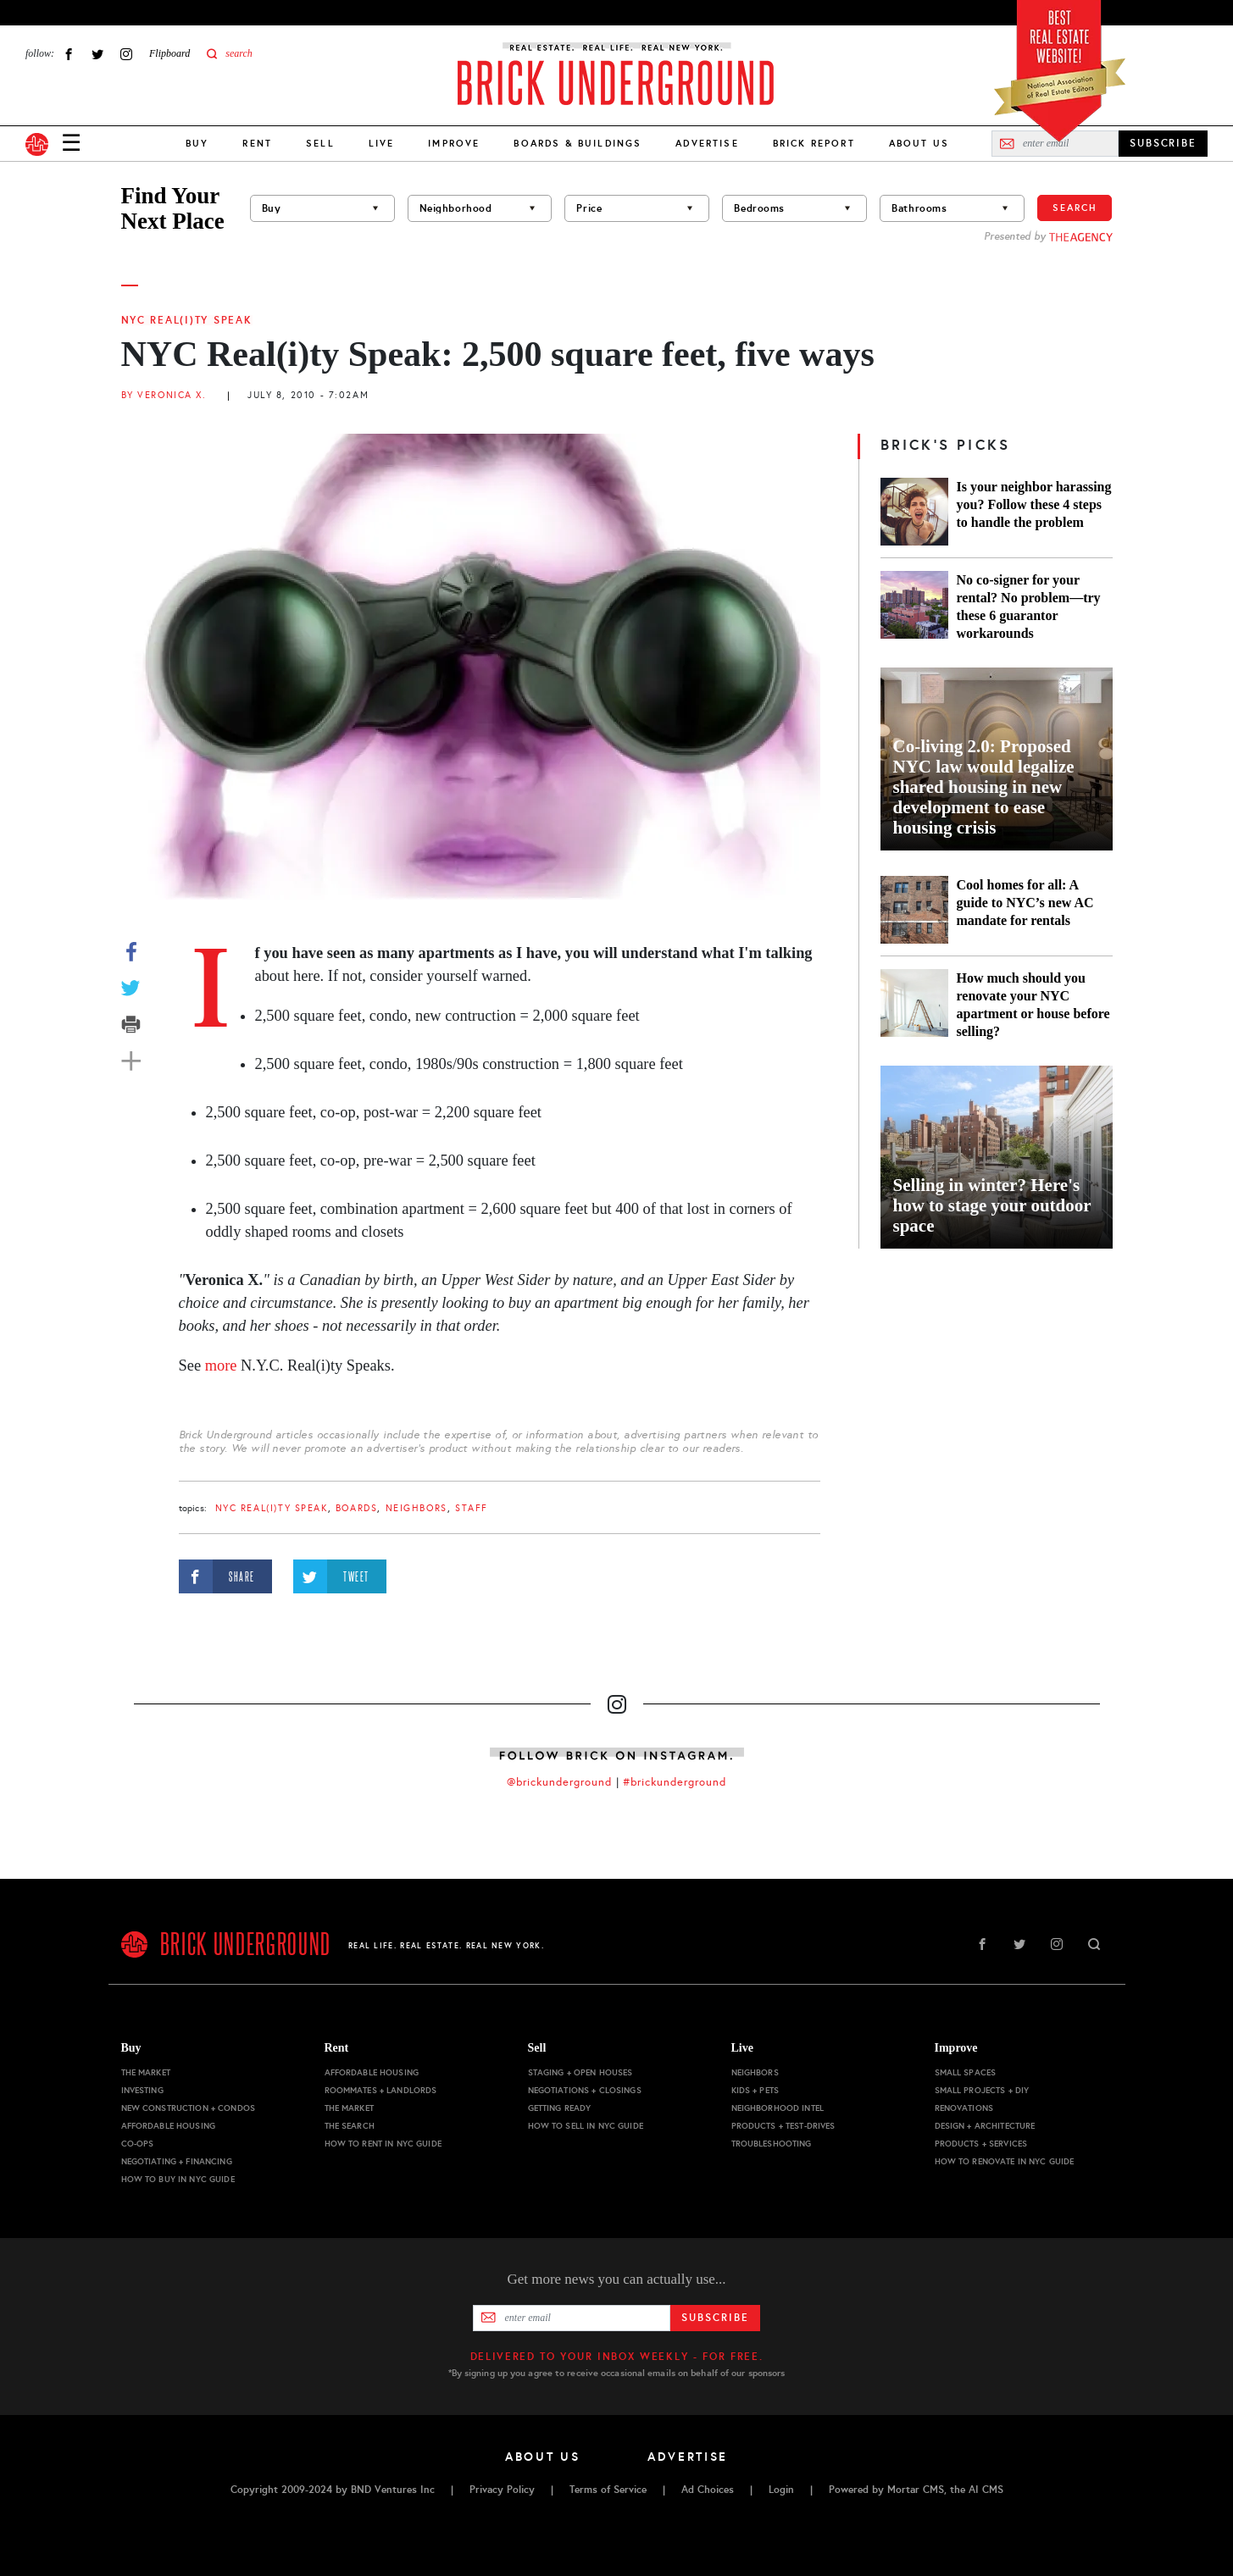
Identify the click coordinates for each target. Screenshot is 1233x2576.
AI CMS (986, 2489)
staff (471, 1508)
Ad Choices (707, 2489)
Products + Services (981, 2143)
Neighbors (416, 1508)
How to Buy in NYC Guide (178, 2179)
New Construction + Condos (188, 2107)
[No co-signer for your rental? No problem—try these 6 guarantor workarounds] (914, 606)
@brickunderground (559, 1782)
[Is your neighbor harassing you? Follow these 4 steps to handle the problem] (914, 512)
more (221, 1365)
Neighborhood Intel (778, 2107)
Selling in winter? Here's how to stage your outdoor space (992, 1205)
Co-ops (137, 2143)
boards (356, 1508)
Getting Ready (560, 2107)
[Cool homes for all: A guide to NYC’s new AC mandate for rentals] (914, 910)
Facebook (69, 53)
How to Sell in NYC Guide (585, 2125)
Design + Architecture (985, 2125)
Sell (320, 143)
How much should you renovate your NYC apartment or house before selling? (1033, 1005)
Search (1074, 207)
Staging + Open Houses (580, 2072)
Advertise (706, 143)
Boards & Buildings (577, 143)
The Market (145, 2072)
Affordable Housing (168, 2125)
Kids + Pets (755, 2090)
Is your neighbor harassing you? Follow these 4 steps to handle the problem (1034, 504)
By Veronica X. (164, 395)
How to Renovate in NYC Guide (1005, 2161)
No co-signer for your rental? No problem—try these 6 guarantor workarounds (1029, 606)
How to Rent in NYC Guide (383, 2143)
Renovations (964, 2107)
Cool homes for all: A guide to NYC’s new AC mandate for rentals (1025, 903)
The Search (350, 2125)
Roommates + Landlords (381, 2090)
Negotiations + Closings (584, 2090)
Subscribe (714, 2317)
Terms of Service (608, 2489)
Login (781, 2489)
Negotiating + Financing (176, 2161)
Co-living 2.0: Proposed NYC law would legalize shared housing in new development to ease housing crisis (984, 787)
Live (382, 143)
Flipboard (169, 53)
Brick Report (814, 143)
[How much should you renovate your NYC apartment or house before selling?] (914, 1004)
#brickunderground (674, 1782)
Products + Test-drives (783, 2125)
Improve (454, 143)
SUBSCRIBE (1163, 143)
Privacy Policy (502, 2489)
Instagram (126, 53)
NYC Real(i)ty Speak (187, 320)
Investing (142, 2090)
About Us (919, 143)
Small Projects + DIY (982, 2090)
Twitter (97, 53)
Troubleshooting (771, 2143)
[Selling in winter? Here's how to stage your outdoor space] (996, 1157)
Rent (257, 143)
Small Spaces (966, 2072)
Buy (197, 143)
